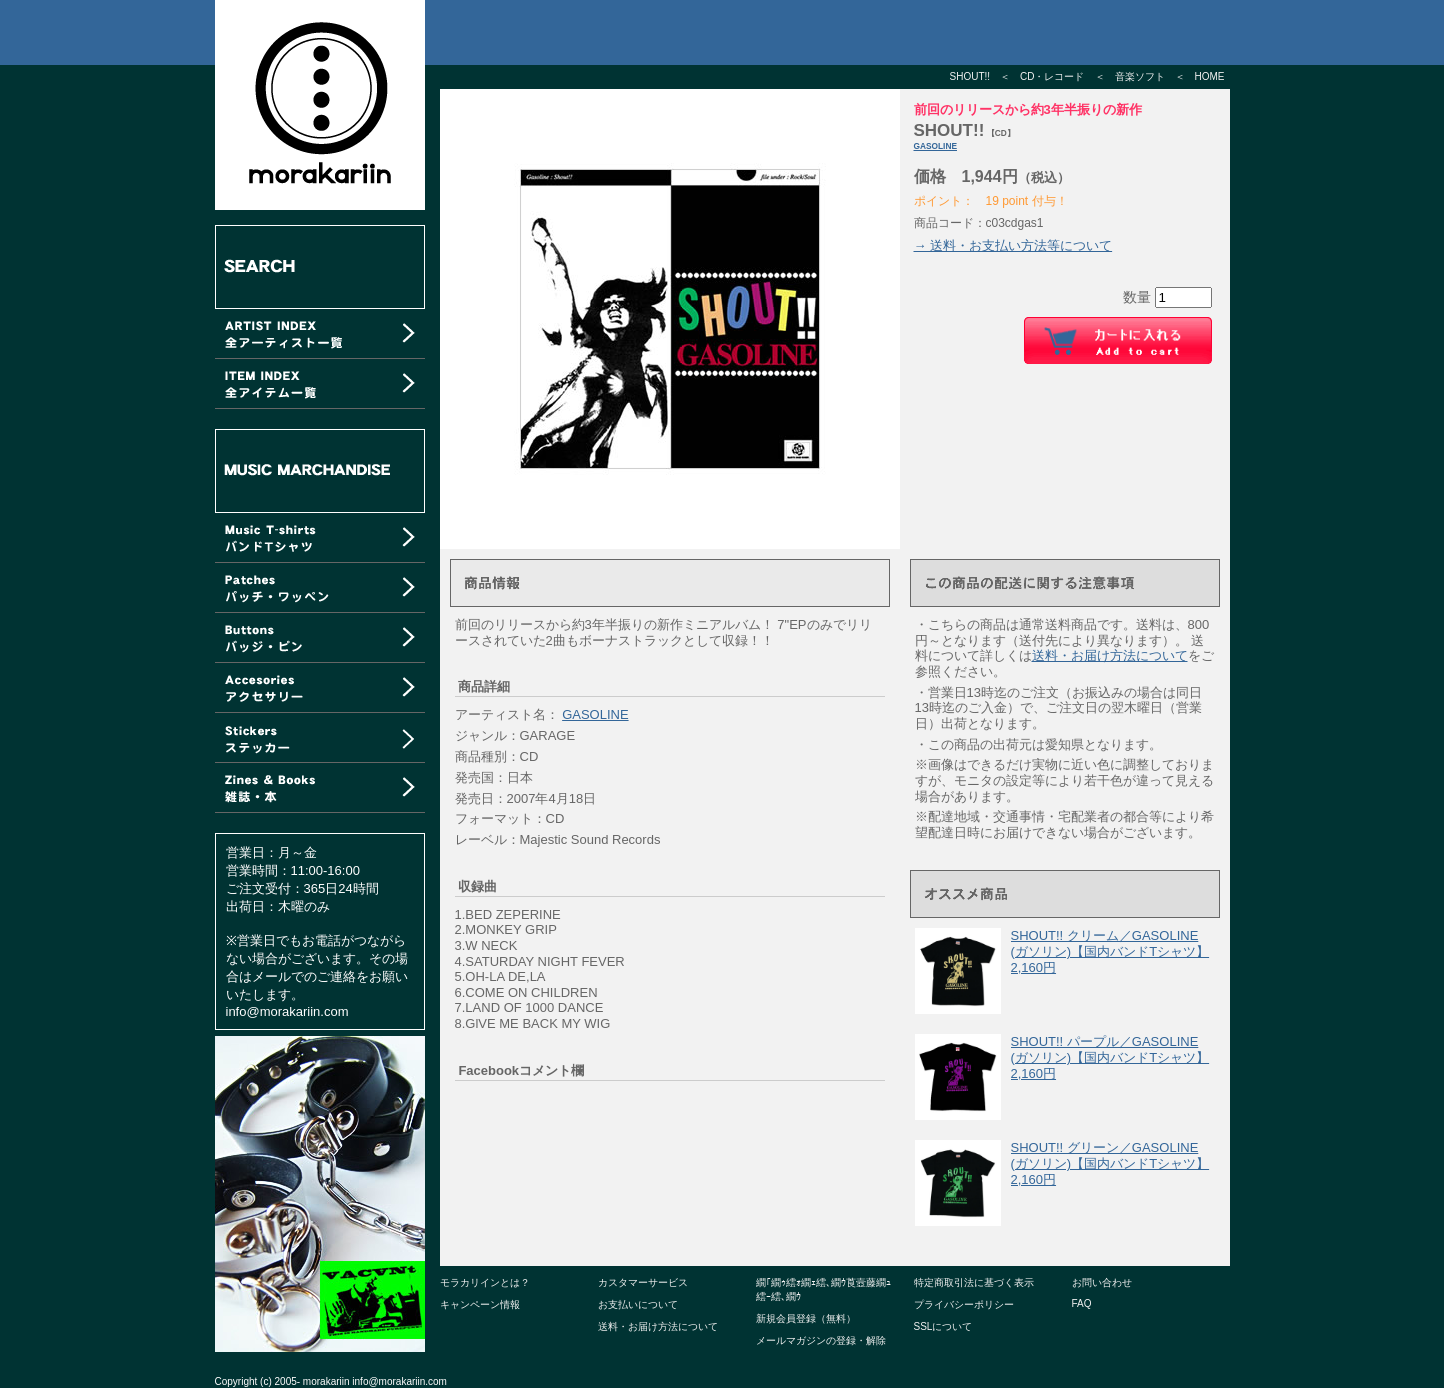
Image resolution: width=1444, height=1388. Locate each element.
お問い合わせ (1102, 1282)
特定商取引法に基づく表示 (974, 1282)
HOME (1210, 76)
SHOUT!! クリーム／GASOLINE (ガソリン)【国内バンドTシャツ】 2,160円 (1110, 951)
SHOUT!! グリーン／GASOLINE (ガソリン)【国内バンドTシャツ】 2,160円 (1110, 1163)
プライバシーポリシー (964, 1304)
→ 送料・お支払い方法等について (1013, 245)
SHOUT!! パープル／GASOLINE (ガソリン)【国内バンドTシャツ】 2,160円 (1110, 1057)
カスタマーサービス (643, 1282)
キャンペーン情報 (480, 1304)
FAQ (1082, 1303)
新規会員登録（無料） (806, 1318)
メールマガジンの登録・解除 (821, 1340)
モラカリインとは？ (485, 1282)
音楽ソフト (1140, 76)
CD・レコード (1052, 76)
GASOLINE (936, 146)
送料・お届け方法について (1110, 655)
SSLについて (943, 1326)
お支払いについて (638, 1304)
